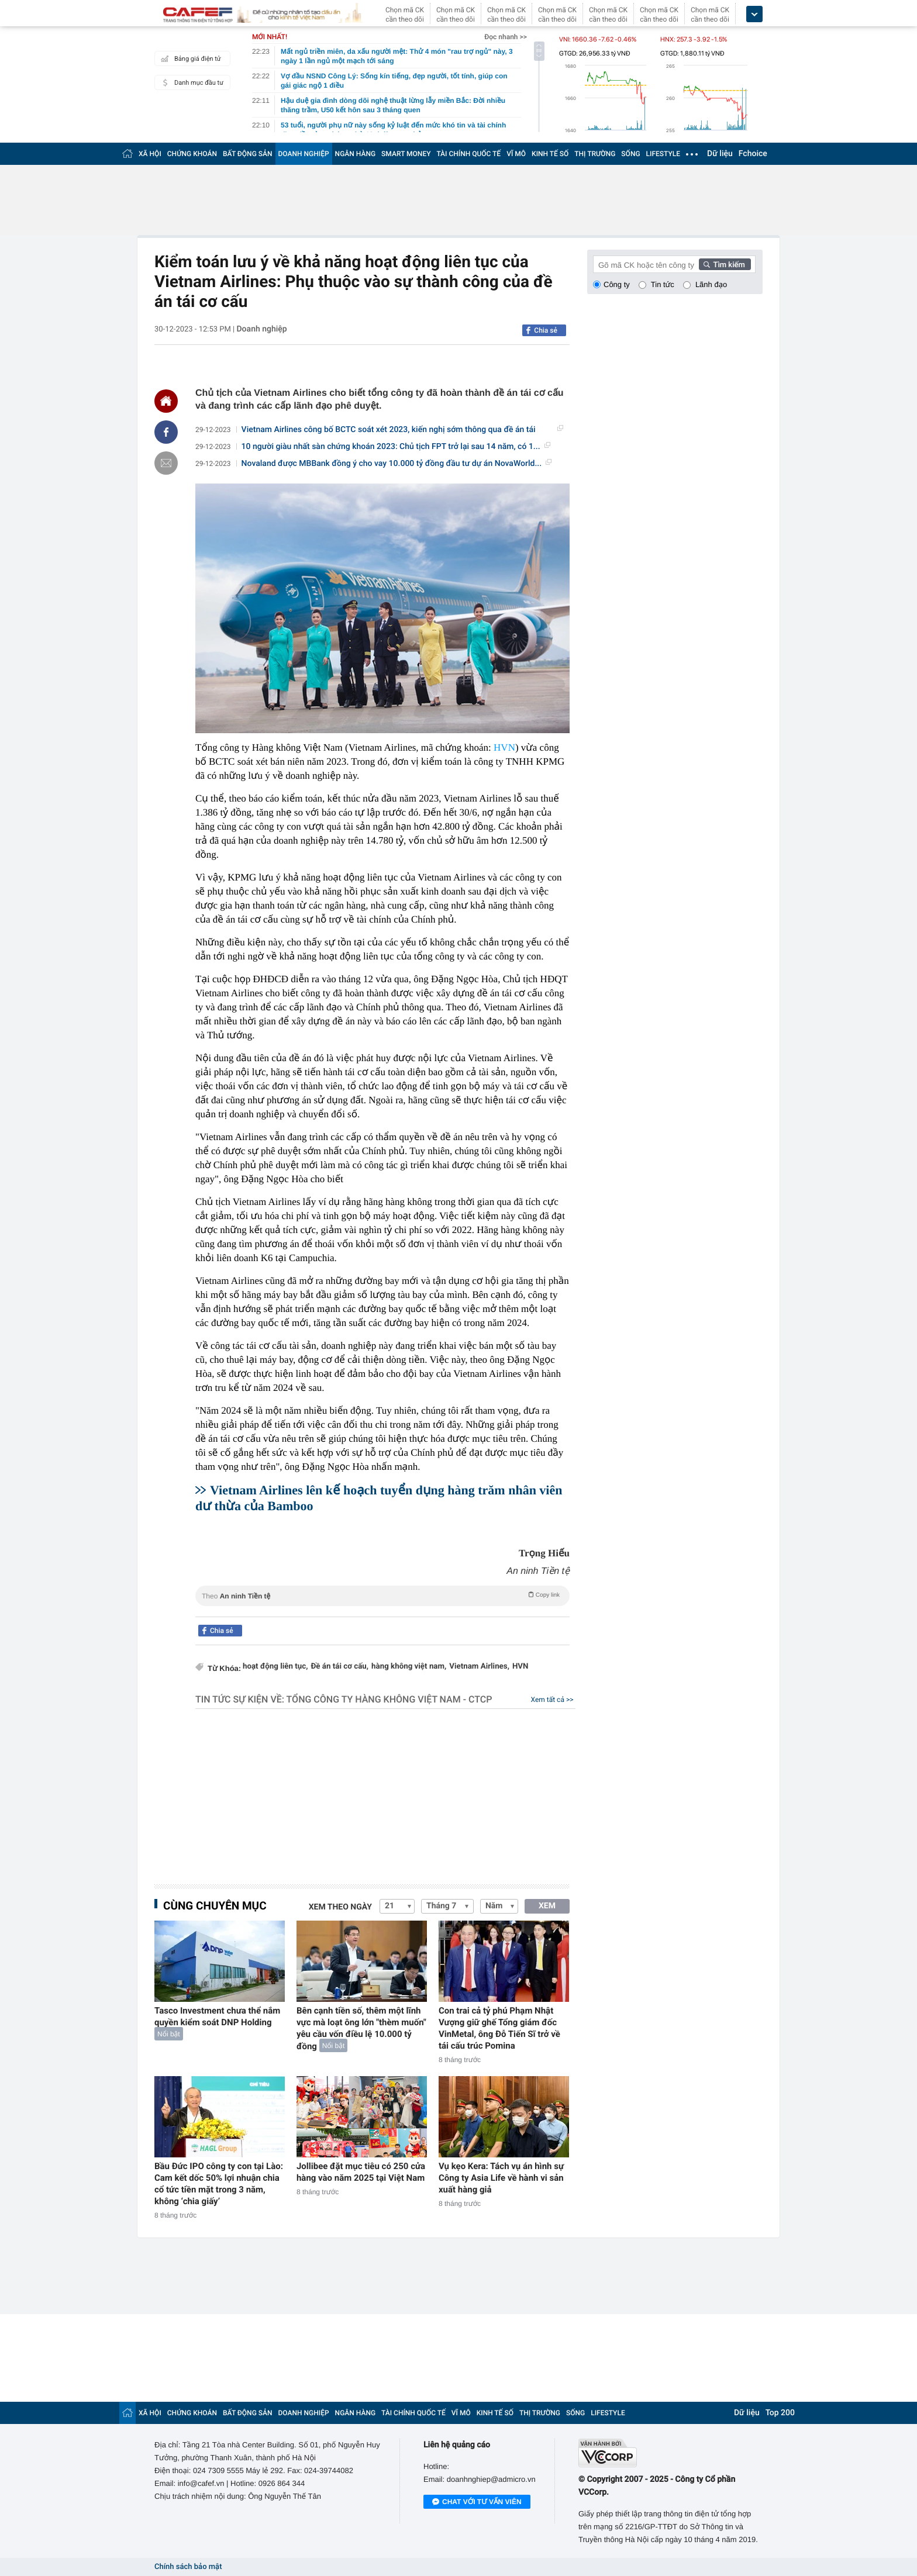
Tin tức (662, 284)
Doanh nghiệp (261, 329)
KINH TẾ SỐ (550, 154)
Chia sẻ (545, 330)
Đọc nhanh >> (505, 37)
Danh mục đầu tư (190, 82)
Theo (382, 1595)
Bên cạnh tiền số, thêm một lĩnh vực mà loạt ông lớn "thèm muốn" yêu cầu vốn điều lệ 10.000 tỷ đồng (361, 2028)
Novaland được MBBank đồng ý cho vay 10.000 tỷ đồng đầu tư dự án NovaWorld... (397, 463)
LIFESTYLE (663, 154)
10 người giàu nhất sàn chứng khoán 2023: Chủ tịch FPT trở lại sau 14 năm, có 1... (396, 446)
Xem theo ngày (340, 1907)
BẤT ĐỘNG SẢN (248, 154)
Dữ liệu (720, 153)
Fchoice (753, 153)
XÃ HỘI (150, 154)
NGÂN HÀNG (355, 154)
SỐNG (630, 154)
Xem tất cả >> (552, 1700)
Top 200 (780, 2413)
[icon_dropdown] (754, 14)
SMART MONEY (405, 154)
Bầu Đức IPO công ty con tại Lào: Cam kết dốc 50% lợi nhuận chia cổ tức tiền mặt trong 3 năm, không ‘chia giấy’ (218, 2183)
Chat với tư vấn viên (477, 2502)
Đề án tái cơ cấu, (340, 1666)
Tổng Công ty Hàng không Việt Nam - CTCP (389, 1699)
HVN (504, 747)
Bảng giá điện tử (189, 58)
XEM (547, 1906)
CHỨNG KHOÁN (192, 154)
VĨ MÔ (516, 154)
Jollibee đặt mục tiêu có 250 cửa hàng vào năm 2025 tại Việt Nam (361, 2172)
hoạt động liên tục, (275, 1666)
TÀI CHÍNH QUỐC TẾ (468, 154)
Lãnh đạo (711, 284)
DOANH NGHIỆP (303, 154)
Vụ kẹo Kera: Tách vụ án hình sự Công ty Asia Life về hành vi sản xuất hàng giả (501, 2178)
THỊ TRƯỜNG (594, 154)
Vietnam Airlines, (479, 1666)
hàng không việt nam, (408, 1666)
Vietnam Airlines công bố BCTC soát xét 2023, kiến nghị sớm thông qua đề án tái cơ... (402, 430)
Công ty (617, 284)
